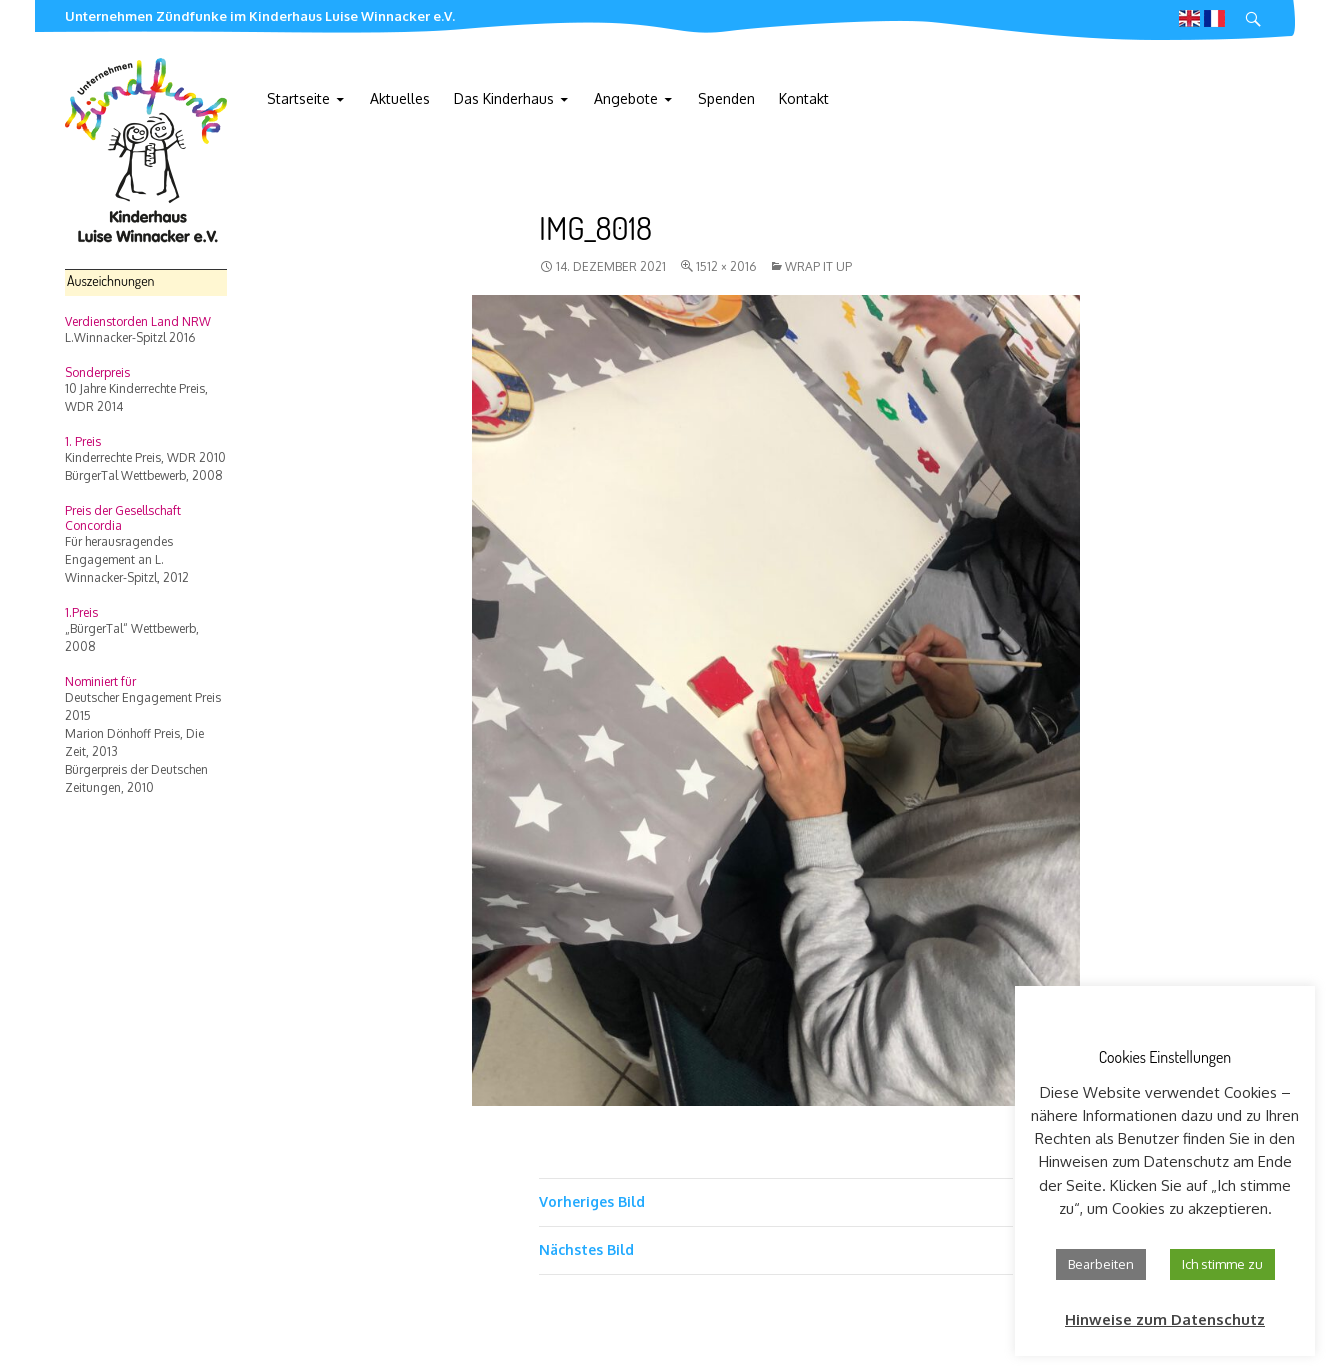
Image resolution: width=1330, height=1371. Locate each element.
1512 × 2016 (726, 266)
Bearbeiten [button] (1101, 1264)
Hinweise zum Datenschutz (1165, 1319)
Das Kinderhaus (504, 98)
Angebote (626, 98)
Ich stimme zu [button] (1222, 1264)
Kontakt (804, 98)
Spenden (726, 98)
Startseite (298, 98)
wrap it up (818, 266)
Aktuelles (400, 98)
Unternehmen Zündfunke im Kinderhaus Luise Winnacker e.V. (260, 16)
